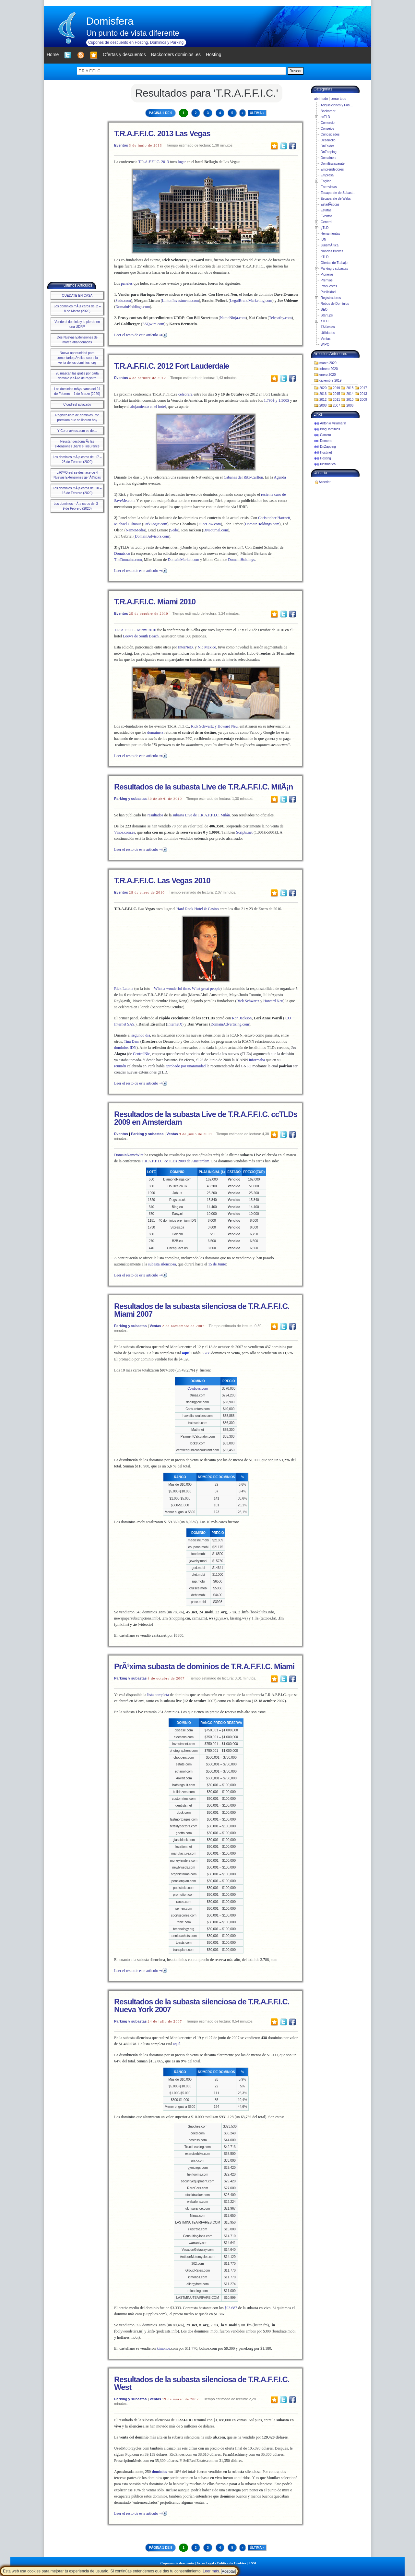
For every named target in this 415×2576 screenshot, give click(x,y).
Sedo (174, 530)
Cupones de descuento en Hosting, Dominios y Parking (136, 42)
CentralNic (141, 1053)
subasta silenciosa (162, 1264)
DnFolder (327, 146)
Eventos (121, 145)
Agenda (280, 477)
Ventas (172, 1134)
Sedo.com (123, 300)
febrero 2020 (328, 369)
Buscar (296, 71)
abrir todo (321, 99)
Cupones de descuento (177, 2563)
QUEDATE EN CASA (77, 295)
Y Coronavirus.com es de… (77, 431)
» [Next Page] (242, 113)
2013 (363, 394)
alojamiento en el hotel (148, 406)
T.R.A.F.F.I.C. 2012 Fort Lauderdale (171, 366)
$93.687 (231, 2308)
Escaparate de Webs (336, 198)
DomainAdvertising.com (229, 1024)
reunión (120, 1066)
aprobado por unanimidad (186, 1066)
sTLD (324, 321)
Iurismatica (328, 464)
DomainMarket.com (183, 559)
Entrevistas (329, 187)
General (326, 222)
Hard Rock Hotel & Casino (197, 909)
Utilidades (328, 333)
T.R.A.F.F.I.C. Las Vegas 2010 (162, 880)
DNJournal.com (215, 530)
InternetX (174, 1024)
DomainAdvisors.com (152, 536)
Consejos (327, 128)
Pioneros (327, 274)
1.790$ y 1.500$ (276, 400)
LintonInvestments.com (180, 300)
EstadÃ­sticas (330, 204)
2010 (349, 399)
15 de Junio (217, 1264)
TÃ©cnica (328, 327)
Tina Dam (131, 1041)
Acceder (325, 482)
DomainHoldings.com (132, 306)
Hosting (325, 458)
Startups (327, 315)
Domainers (328, 158)
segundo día (140, 1035)
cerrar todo (338, 99)
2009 (363, 399)
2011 (336, 399)
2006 (349, 405)
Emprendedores (332, 169)
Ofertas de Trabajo (334, 263)
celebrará (185, 394)
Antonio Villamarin (333, 423)
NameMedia (135, 530)
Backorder (328, 111)
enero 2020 (327, 374)
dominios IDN (125, 1047)
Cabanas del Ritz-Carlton (243, 477)
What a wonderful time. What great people (187, 988)
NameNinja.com (233, 317)
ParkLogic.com (155, 524)
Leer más (211, 2571)
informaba (257, 1060)
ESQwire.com (153, 324)
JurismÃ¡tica (329, 245)
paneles (127, 283)
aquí (176, 2044)
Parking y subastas (130, 799)
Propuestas (329, 286)
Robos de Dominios (335, 303)
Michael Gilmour (127, 524)
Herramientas (330, 233)
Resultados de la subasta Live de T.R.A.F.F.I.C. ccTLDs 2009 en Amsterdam (205, 1118)
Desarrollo (328, 140)
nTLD (324, 257)
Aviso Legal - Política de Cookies (221, 2563)
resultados (155, 815)
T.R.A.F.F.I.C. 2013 (153, 162)
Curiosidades (330, 134)
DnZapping (329, 152)
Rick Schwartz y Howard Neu (214, 726)
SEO (324, 309)
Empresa (327, 175)
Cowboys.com (197, 1388)
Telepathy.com (280, 317)
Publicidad (328, 292)
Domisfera (110, 21)
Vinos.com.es (124, 832)
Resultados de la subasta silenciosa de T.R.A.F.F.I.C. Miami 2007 (202, 1310)
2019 (336, 388)
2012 (322, 399)
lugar (182, 162)
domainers (155, 732)
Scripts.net (244, 832)
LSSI (252, 2563)
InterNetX (186, 647)
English (326, 181)
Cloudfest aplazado (77, 404)
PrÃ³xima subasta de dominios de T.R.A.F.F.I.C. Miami (204, 1666)
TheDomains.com (128, 559)
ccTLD (325, 117)
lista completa (157, 1694)
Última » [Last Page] (257, 113)
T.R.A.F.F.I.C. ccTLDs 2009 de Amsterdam (175, 1161)
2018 (349, 388)
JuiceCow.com (209, 524)
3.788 (206, 1353)
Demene (326, 441)
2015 (336, 394)
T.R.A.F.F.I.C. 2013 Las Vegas (162, 133)
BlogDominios (330, 429)
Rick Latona (123, 988)
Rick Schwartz (248, 1001)
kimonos (163, 2348)
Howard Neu (273, 1001)
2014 (349, 394)
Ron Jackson (242, 1018)
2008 (322, 405)
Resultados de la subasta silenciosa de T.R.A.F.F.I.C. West (202, 2383)
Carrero (325, 435)
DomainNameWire (129, 1155)
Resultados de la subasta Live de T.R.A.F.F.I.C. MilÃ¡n (203, 786)
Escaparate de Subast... (338, 193)
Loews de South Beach (141, 636)
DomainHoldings (241, 559)
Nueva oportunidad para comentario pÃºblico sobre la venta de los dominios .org (77, 357)
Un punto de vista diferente (132, 33)
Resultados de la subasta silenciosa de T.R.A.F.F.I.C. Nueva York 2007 (202, 2005)
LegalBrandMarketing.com (251, 300)
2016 (322, 394)
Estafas (326, 210)
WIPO (325, 344)
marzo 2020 (328, 363)
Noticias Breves (332, 251)
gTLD (324, 228)
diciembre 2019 (330, 380)
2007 (336, 405)
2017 (363, 388)
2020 (322, 388)
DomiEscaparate (333, 163)
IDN (323, 239)
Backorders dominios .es (176, 54)
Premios (327, 280)
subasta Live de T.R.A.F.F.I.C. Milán (201, 815)
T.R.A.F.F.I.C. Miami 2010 (155, 601)
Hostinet (326, 452)
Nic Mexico (207, 647)
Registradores (331, 298)
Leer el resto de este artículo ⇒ (138, 335)
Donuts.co (122, 553)
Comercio (328, 123)
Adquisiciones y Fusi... (337, 105)
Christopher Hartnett (274, 518)
